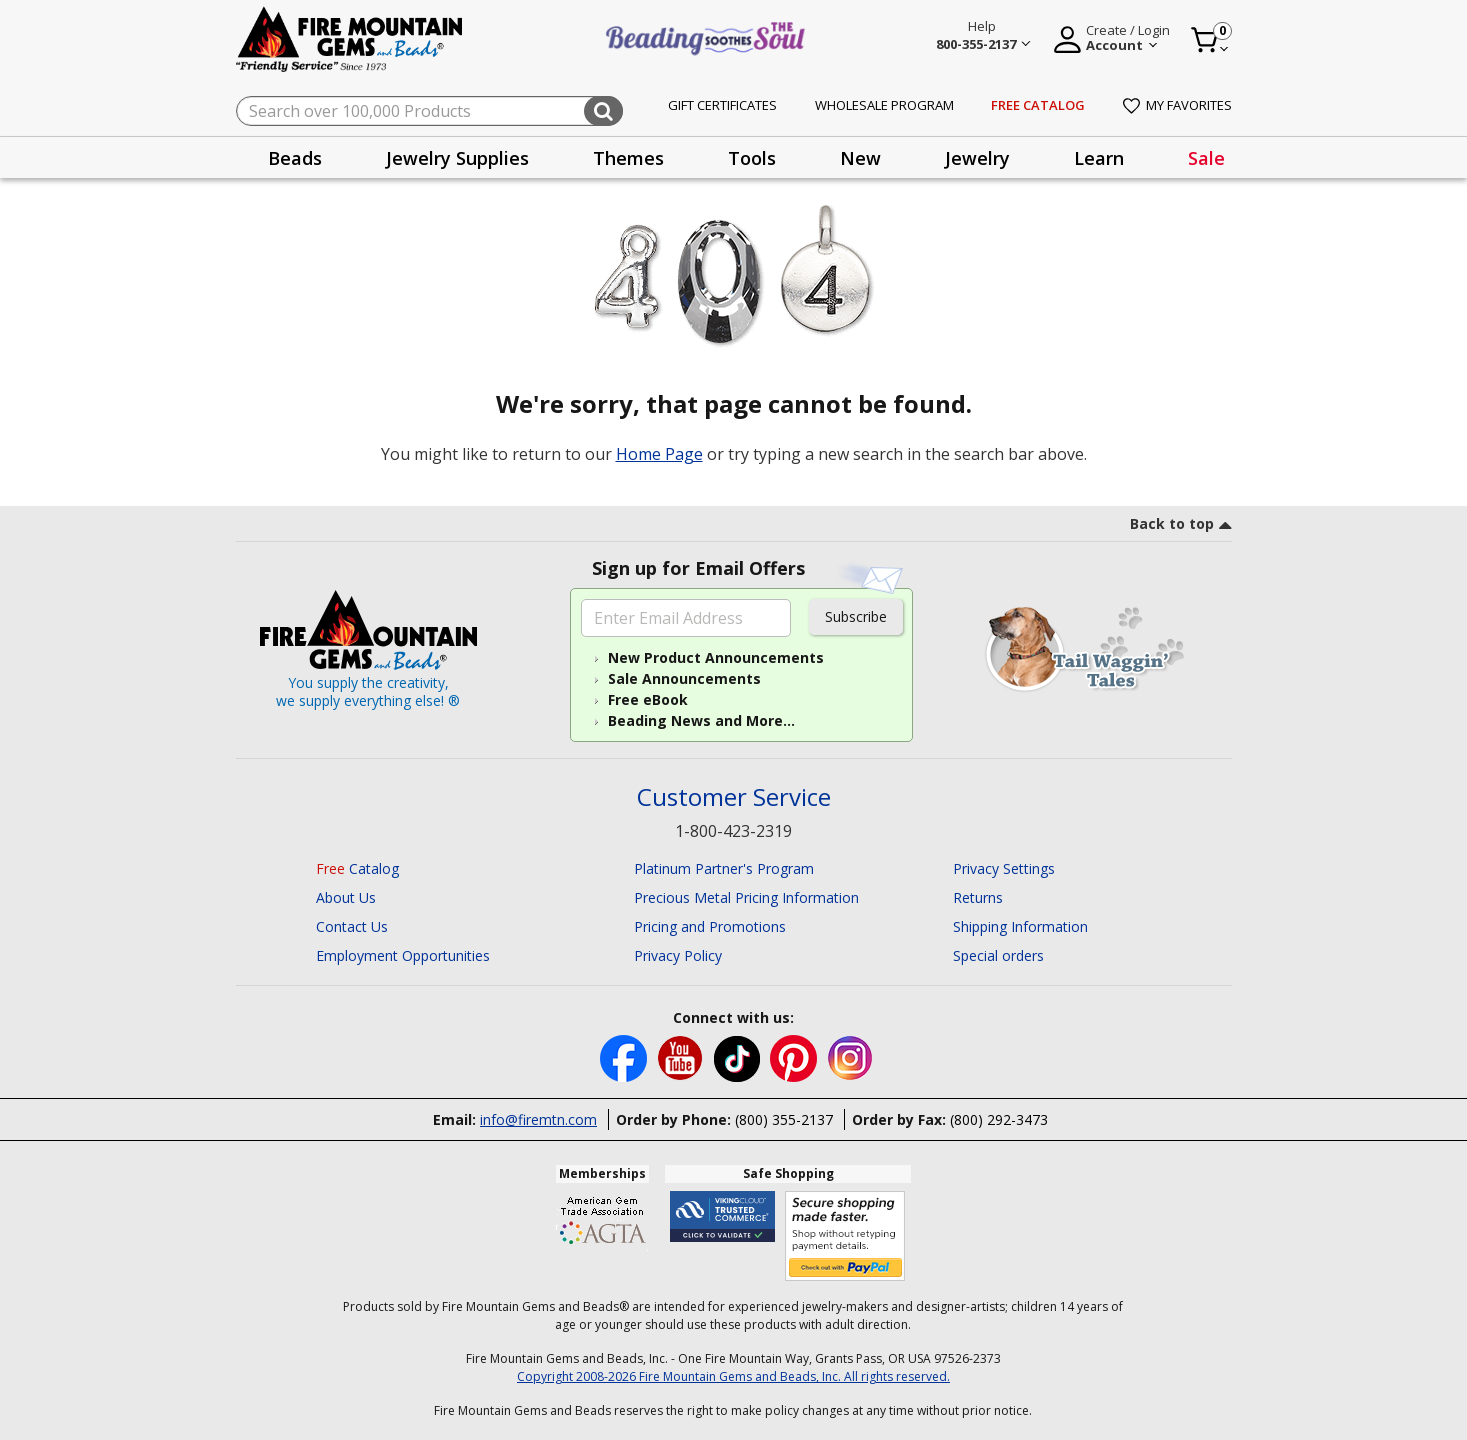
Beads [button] (295, 158)
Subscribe (856, 616)
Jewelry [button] (977, 158)
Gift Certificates (722, 105)
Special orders (998, 955)
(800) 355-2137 (784, 1119)
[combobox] (429, 111)
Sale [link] (1206, 158)
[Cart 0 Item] (1210, 40)
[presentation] (295, 157)
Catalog (357, 868)
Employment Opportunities (403, 955)
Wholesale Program (884, 105)
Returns (978, 897)
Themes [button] (628, 158)
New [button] (860, 158)
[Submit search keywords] (603, 111)
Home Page (659, 454)
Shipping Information (1020, 926)
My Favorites (1177, 105)
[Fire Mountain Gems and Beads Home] (350, 37)
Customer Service (734, 797)
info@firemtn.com (538, 1119)
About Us (346, 897)
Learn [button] (1099, 158)
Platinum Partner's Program (724, 868)
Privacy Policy (678, 955)
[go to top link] (1181, 527)
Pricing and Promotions (710, 926)
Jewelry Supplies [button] (457, 158)
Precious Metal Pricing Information (746, 897)
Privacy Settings (1004, 868)
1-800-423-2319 (733, 831)
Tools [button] (752, 158)
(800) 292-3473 (999, 1119)
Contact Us (352, 926)
